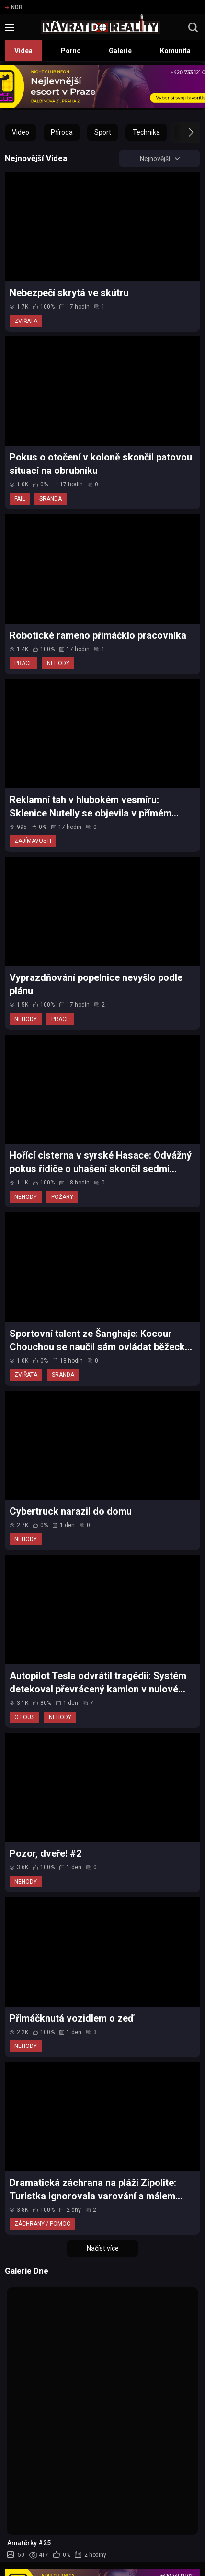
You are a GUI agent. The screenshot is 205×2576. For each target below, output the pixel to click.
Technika (146, 132)
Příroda (62, 132)
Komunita (175, 51)
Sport (102, 132)
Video (20, 132)
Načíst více (103, 2248)
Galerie (120, 51)
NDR (14, 7)
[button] (182, 132)
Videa (23, 51)
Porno (71, 51)
